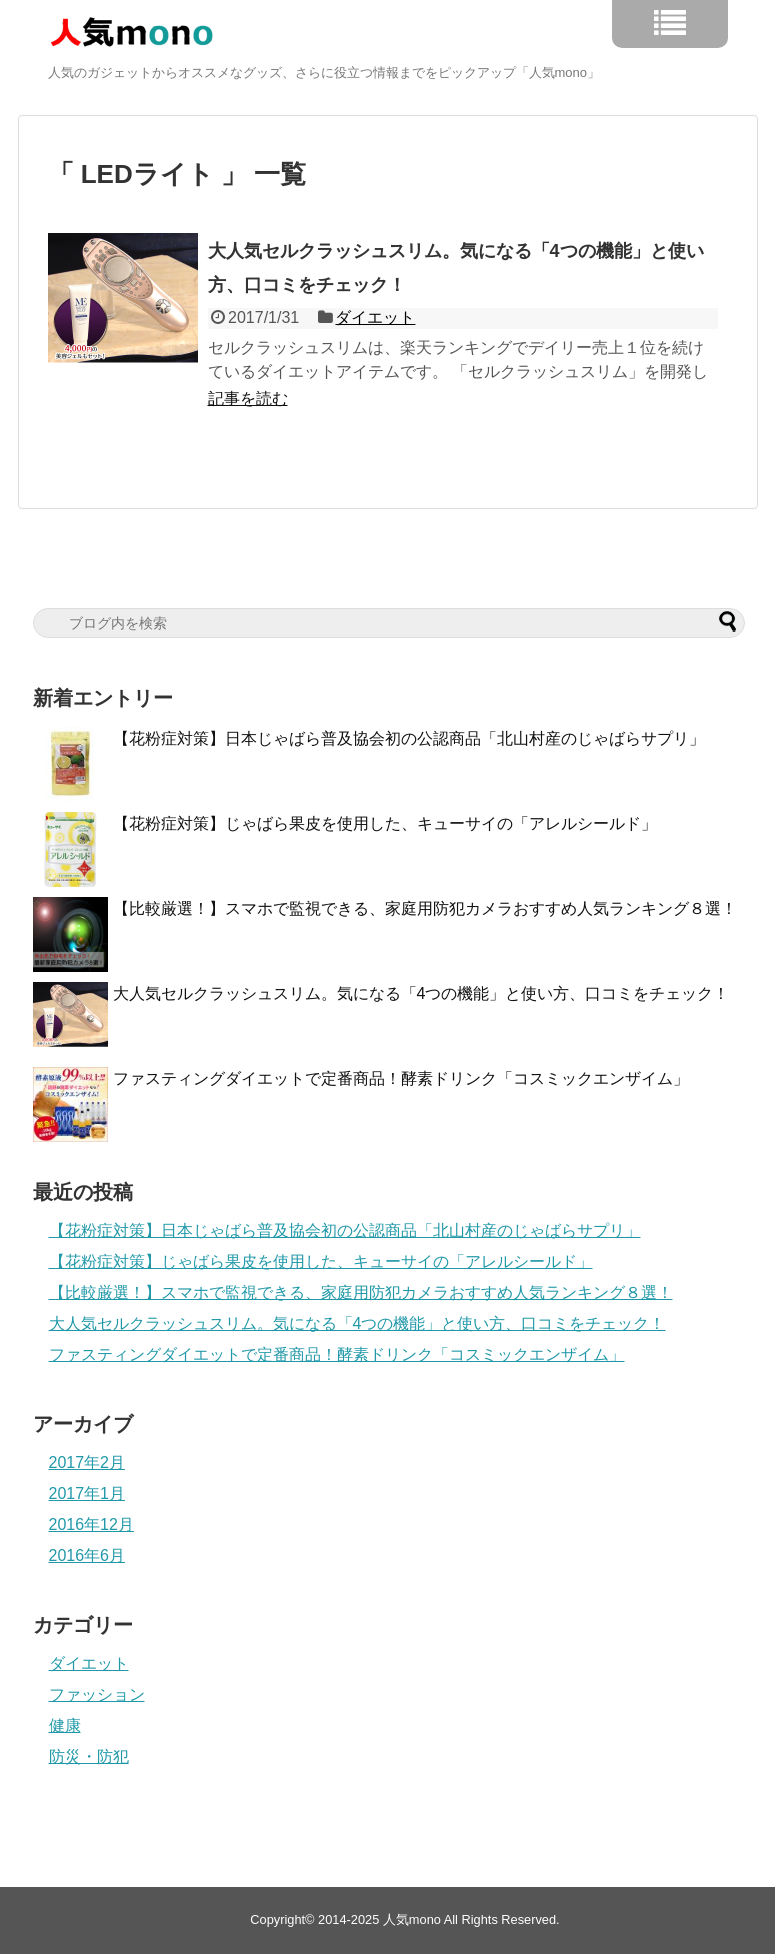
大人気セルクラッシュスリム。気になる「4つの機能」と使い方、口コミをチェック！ (421, 993)
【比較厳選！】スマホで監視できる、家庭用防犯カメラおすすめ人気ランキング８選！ (425, 908)
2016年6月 (87, 1555)
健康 (65, 1725)
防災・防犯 (89, 1756)
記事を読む (248, 398)
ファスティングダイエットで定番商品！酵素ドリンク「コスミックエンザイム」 (401, 1078)
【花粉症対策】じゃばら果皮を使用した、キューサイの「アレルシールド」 (385, 823)
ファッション (97, 1694)
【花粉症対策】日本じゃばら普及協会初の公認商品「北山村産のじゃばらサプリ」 (409, 738)
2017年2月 (87, 1462)
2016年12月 (91, 1524)
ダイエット (375, 317)
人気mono (412, 1919)
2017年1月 (87, 1493)
